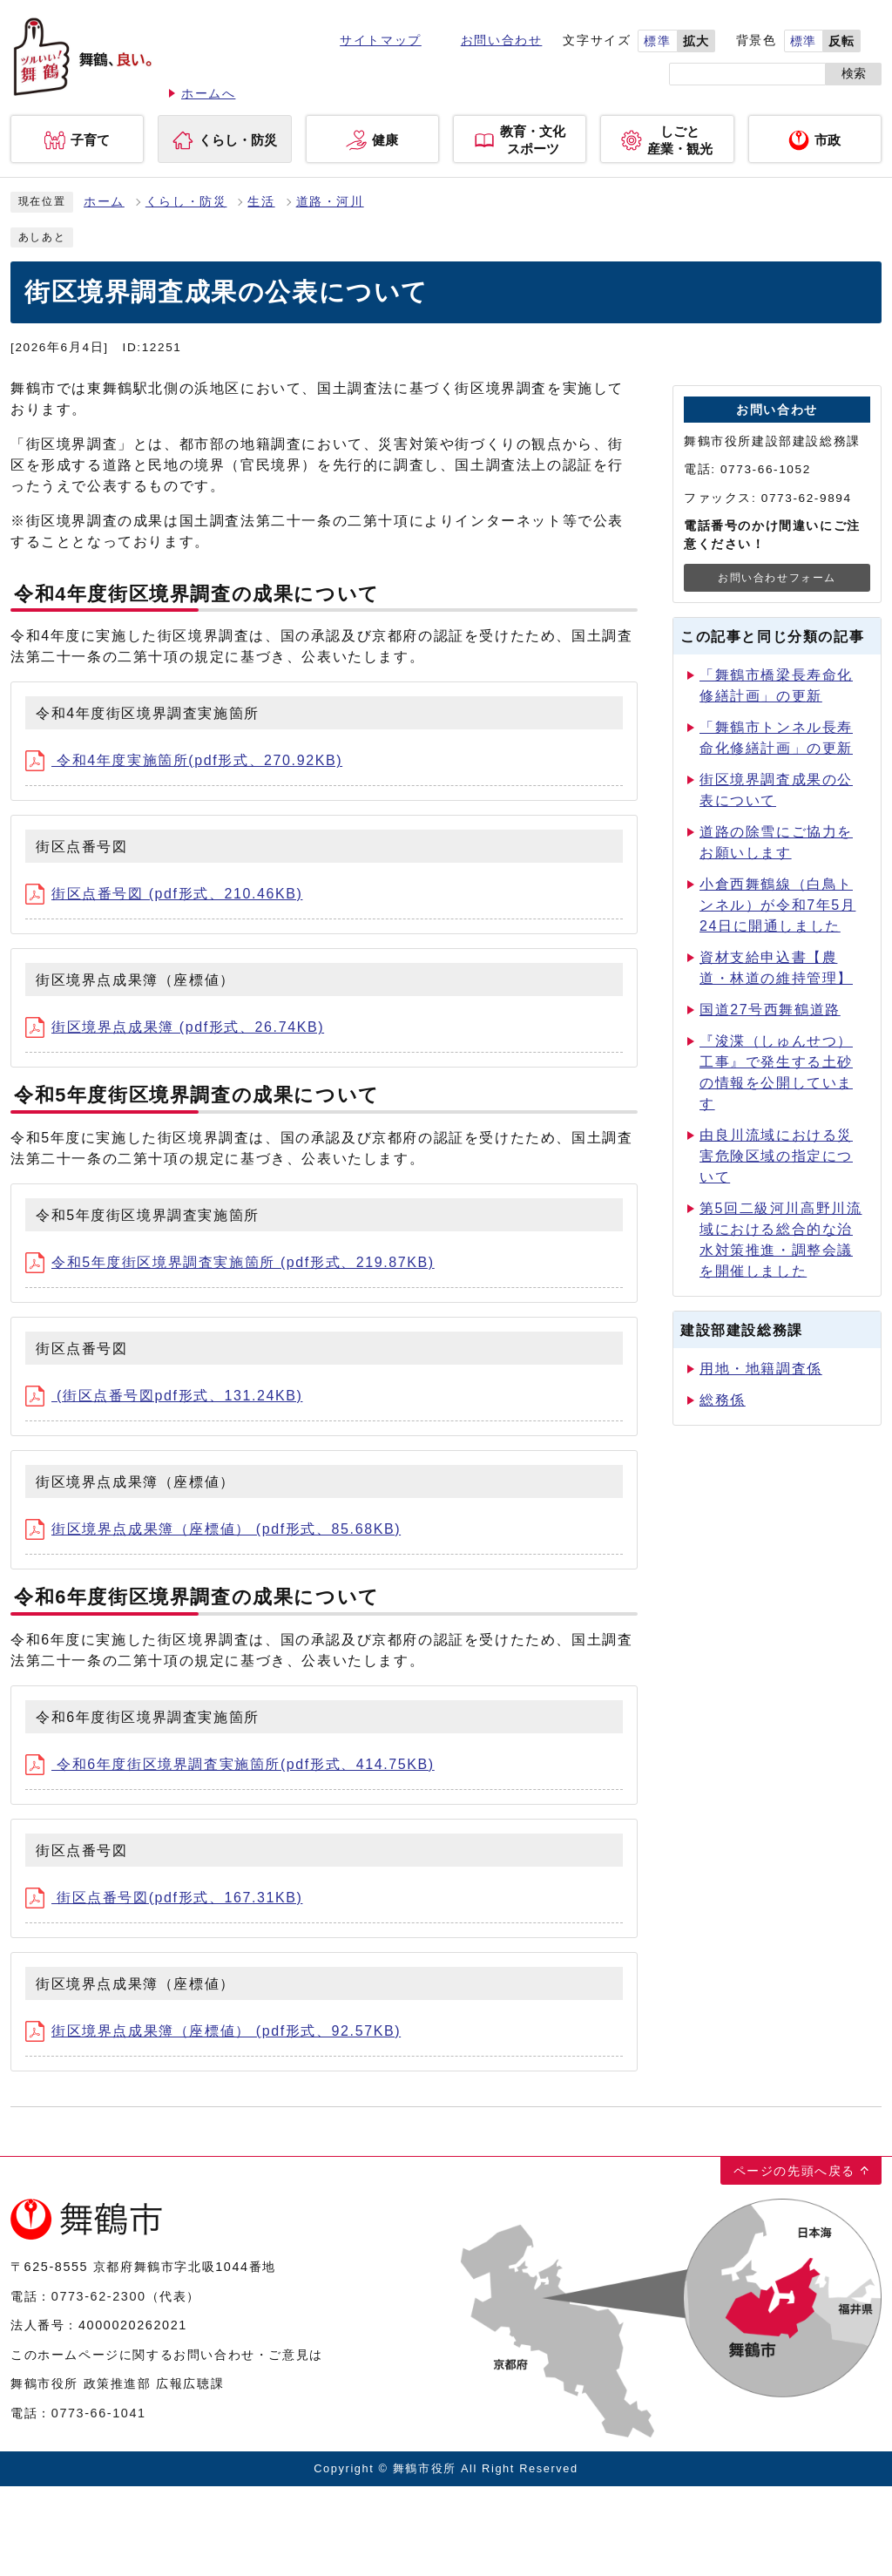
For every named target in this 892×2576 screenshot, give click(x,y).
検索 (853, 73)
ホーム (104, 201)
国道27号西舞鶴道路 (770, 1009)
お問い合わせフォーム (777, 578)
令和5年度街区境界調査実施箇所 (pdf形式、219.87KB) (230, 1262)
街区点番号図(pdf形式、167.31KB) (163, 1897)
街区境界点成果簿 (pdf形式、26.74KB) (174, 1027)
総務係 (722, 1400)
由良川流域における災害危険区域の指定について (776, 1156)
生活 (260, 201)
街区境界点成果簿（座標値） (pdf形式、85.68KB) (213, 1529)
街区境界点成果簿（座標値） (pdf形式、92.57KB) (213, 2031)
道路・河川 (330, 201)
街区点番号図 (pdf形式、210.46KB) (163, 893)
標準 (657, 41)
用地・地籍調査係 (760, 1368)
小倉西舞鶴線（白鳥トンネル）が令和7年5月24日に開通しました (777, 905)
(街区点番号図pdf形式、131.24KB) (163, 1395)
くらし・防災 (186, 201)
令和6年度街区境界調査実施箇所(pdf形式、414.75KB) (230, 1764)
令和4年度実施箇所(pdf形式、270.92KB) (183, 760)
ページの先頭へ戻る (794, 2171)
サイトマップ (381, 40)
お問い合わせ (502, 40)
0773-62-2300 (98, 2296)
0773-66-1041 (98, 2413)
